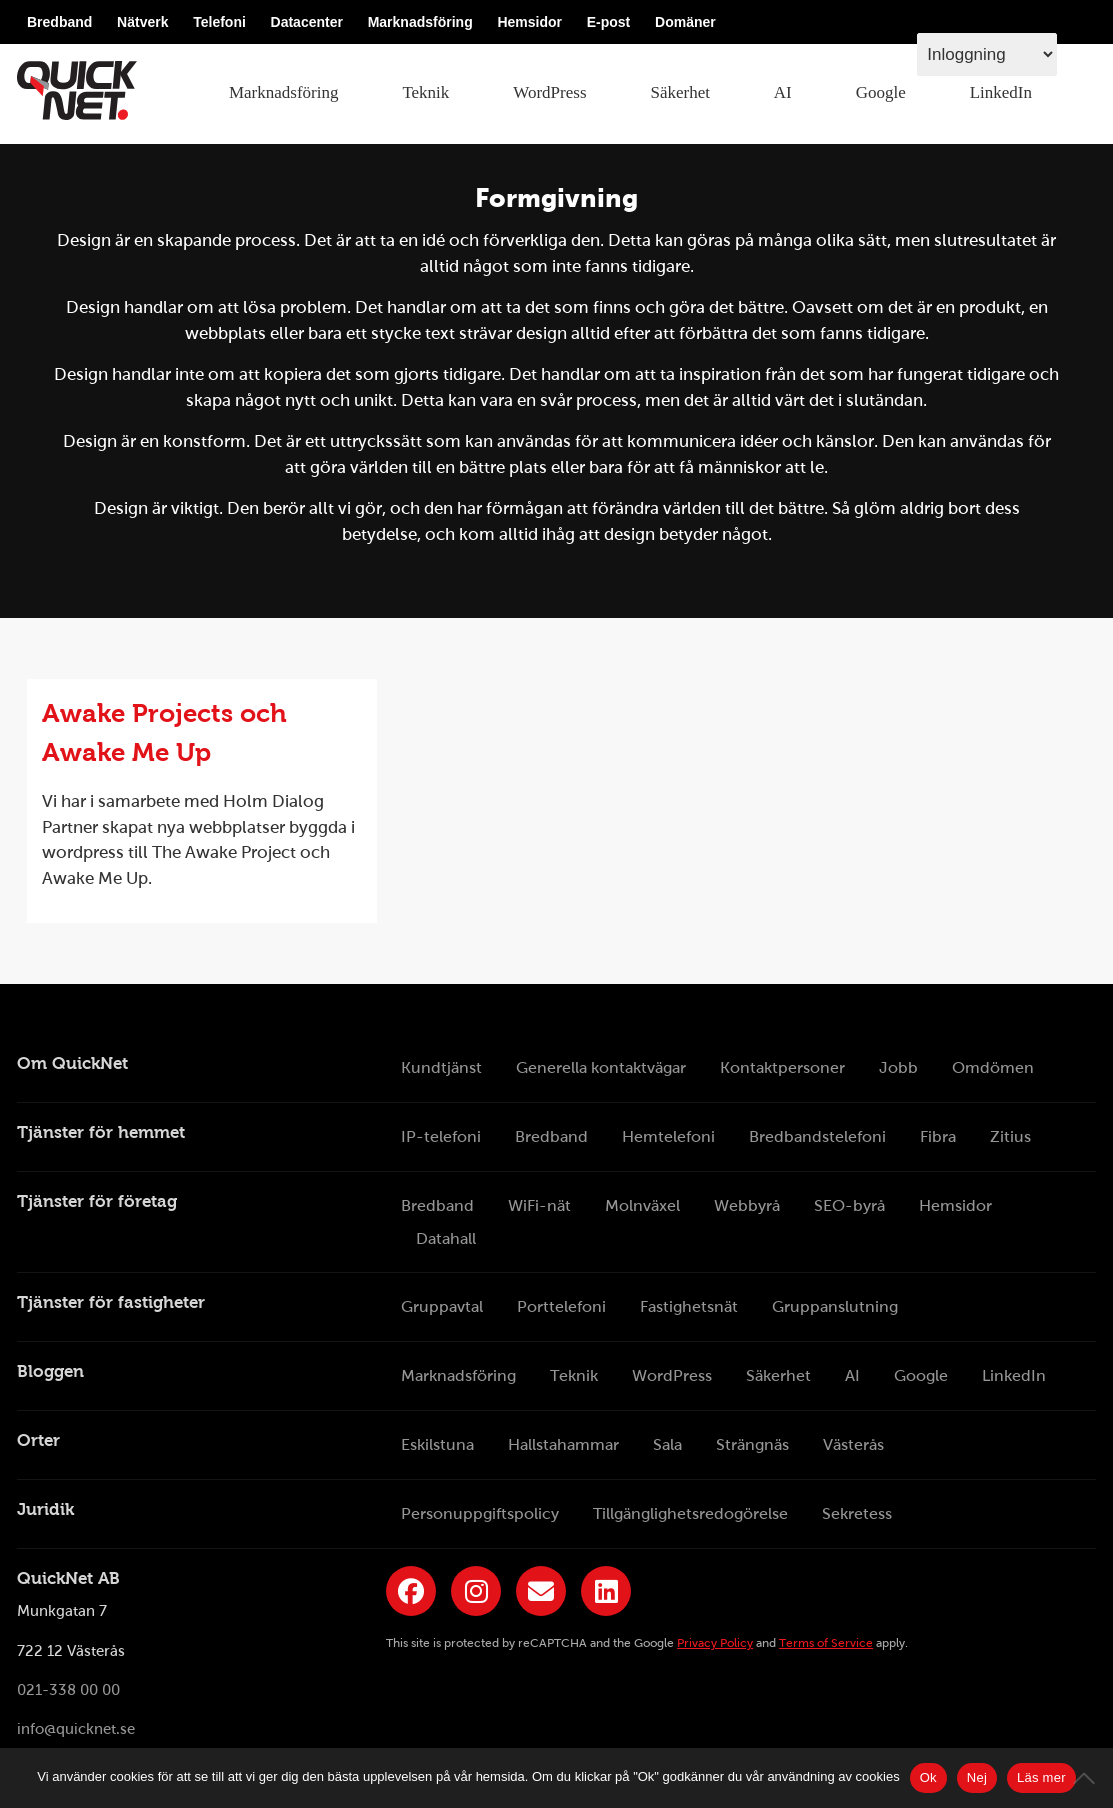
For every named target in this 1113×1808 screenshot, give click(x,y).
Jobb (898, 1067)
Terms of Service (826, 1643)
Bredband (59, 22)
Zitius (1010, 1136)
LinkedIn (1001, 92)
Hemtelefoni (668, 1136)
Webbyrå (747, 1205)
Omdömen (993, 1067)
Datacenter (307, 22)
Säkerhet (679, 92)
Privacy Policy (715, 1643)
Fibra (938, 1136)
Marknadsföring (420, 22)
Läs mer (1041, 1777)
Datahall (446, 1238)
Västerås (853, 1444)
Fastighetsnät (689, 1306)
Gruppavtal (442, 1306)
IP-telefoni (441, 1136)
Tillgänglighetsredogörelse (690, 1513)
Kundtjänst (441, 1067)
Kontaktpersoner (782, 1067)
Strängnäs (752, 1444)
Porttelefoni (561, 1306)
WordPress (549, 92)
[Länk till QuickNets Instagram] (476, 1591)
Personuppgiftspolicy (480, 1513)
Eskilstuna (437, 1444)
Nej (977, 1777)
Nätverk (142, 22)
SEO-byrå (849, 1205)
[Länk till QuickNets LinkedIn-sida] (606, 1591)
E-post (609, 22)
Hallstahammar (563, 1444)
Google (881, 92)
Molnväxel (642, 1205)
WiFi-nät (539, 1205)
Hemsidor (529, 22)
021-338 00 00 (68, 1690)
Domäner (685, 22)
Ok (928, 1777)
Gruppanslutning (835, 1306)
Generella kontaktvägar (601, 1067)
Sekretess (857, 1513)
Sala (667, 1444)
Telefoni (219, 22)
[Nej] (1088, 1778)
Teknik (425, 92)
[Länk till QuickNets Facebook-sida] (411, 1591)
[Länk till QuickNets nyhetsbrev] (541, 1591)
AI (783, 92)
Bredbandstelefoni (817, 1136)
